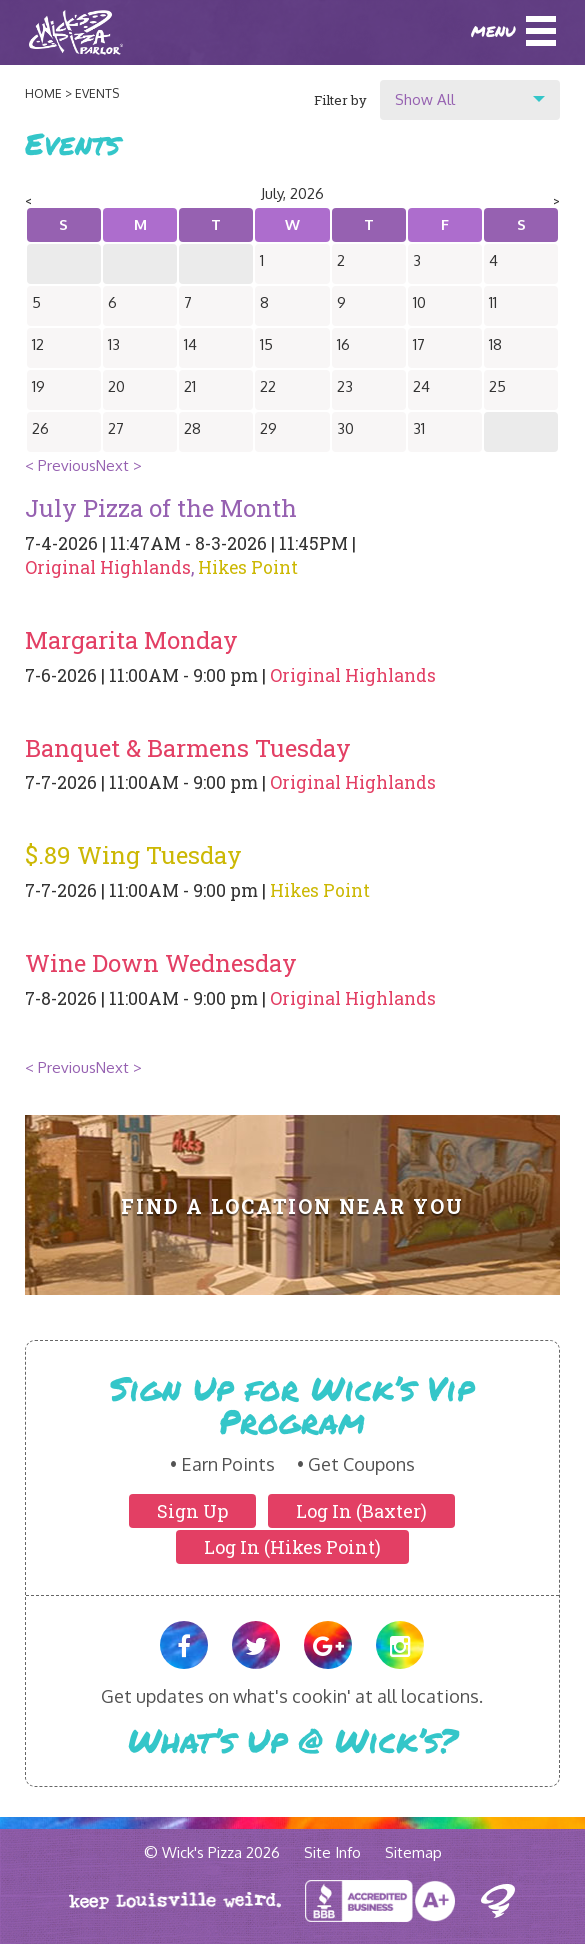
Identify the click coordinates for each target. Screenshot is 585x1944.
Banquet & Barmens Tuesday (188, 748)
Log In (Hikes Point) (292, 1547)
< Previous (60, 465)
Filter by (340, 100)
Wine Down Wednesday (161, 963)
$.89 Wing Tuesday (133, 855)
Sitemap (413, 1852)
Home (43, 93)
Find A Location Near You (292, 1206)
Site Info (332, 1852)
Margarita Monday (131, 640)
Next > (119, 465)
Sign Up (192, 1511)
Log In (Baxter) (361, 1511)
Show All (425, 99)
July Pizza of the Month (161, 508)
